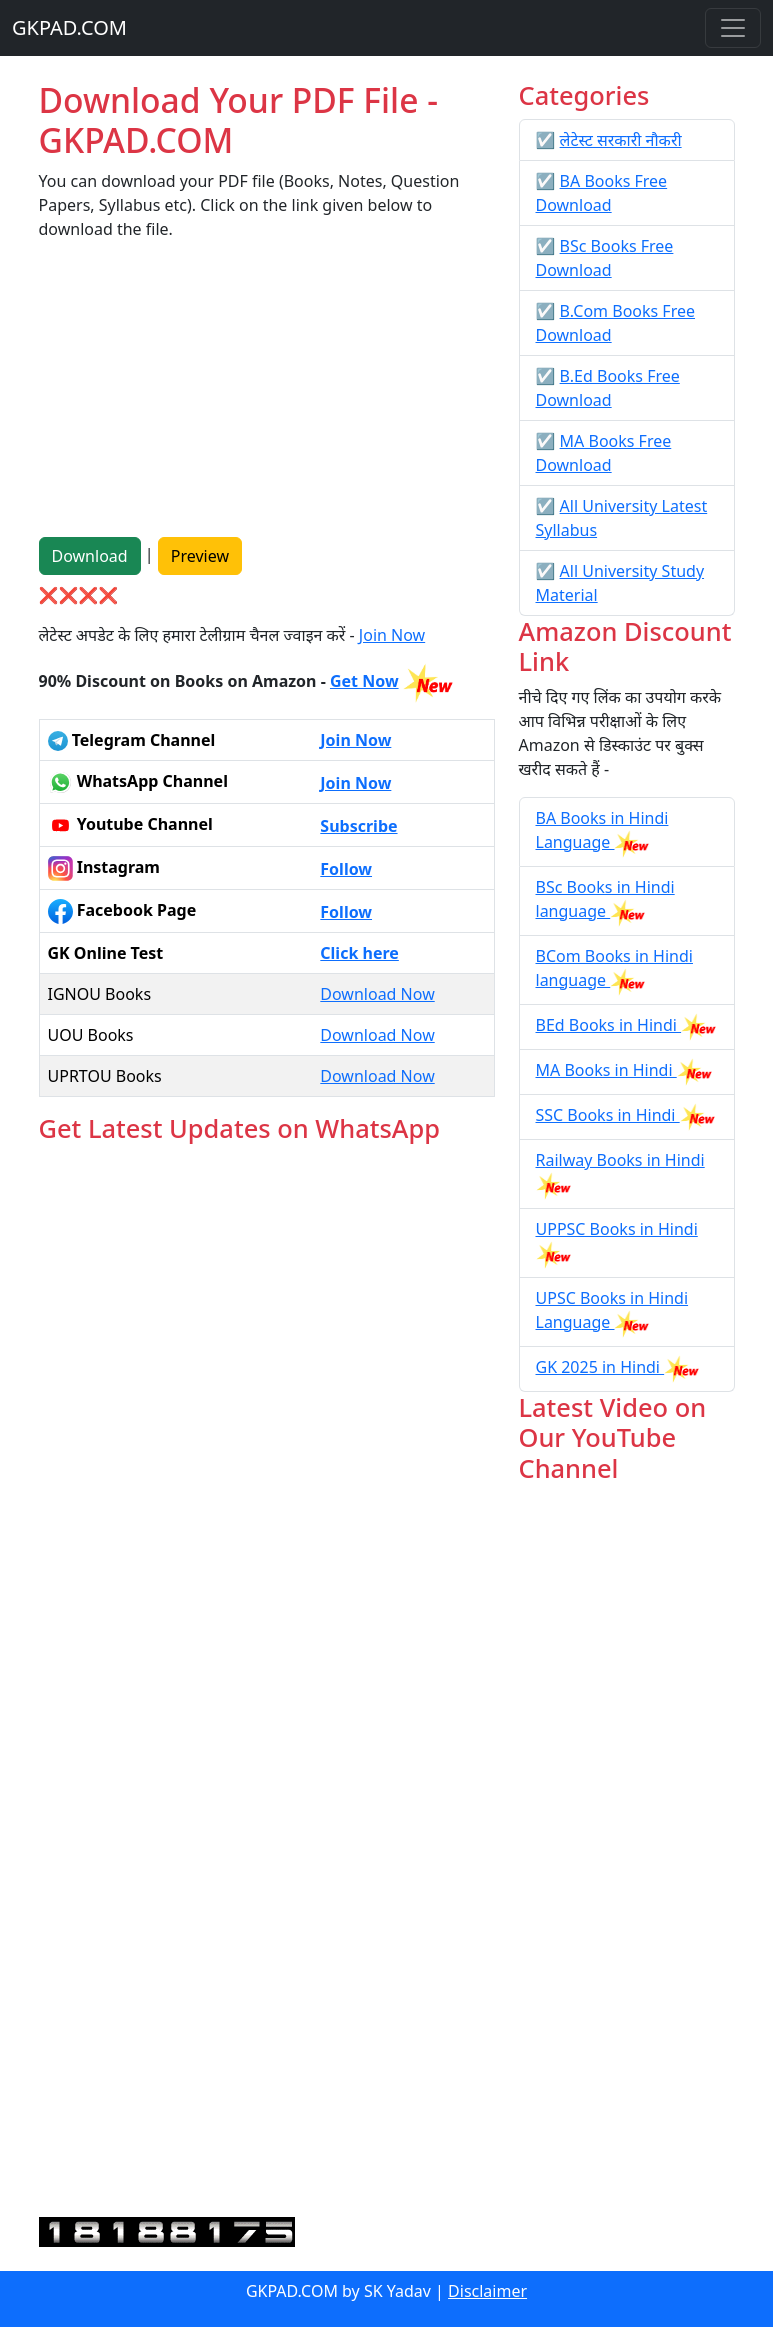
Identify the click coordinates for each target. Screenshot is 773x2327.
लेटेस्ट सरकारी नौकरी (621, 140)
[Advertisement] (267, 397)
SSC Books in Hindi (608, 1115)
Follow (346, 869)
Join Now (392, 635)
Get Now (364, 681)
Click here (359, 953)
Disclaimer (487, 2291)
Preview (200, 556)
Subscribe (358, 826)
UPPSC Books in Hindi (617, 1229)
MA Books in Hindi (606, 1070)
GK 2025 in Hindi (600, 1367)
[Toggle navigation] (733, 28)
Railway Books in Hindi (620, 1160)
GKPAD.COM (69, 27)
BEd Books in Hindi (609, 1025)
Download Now (377, 994)
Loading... (267, 1681)
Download (90, 556)
